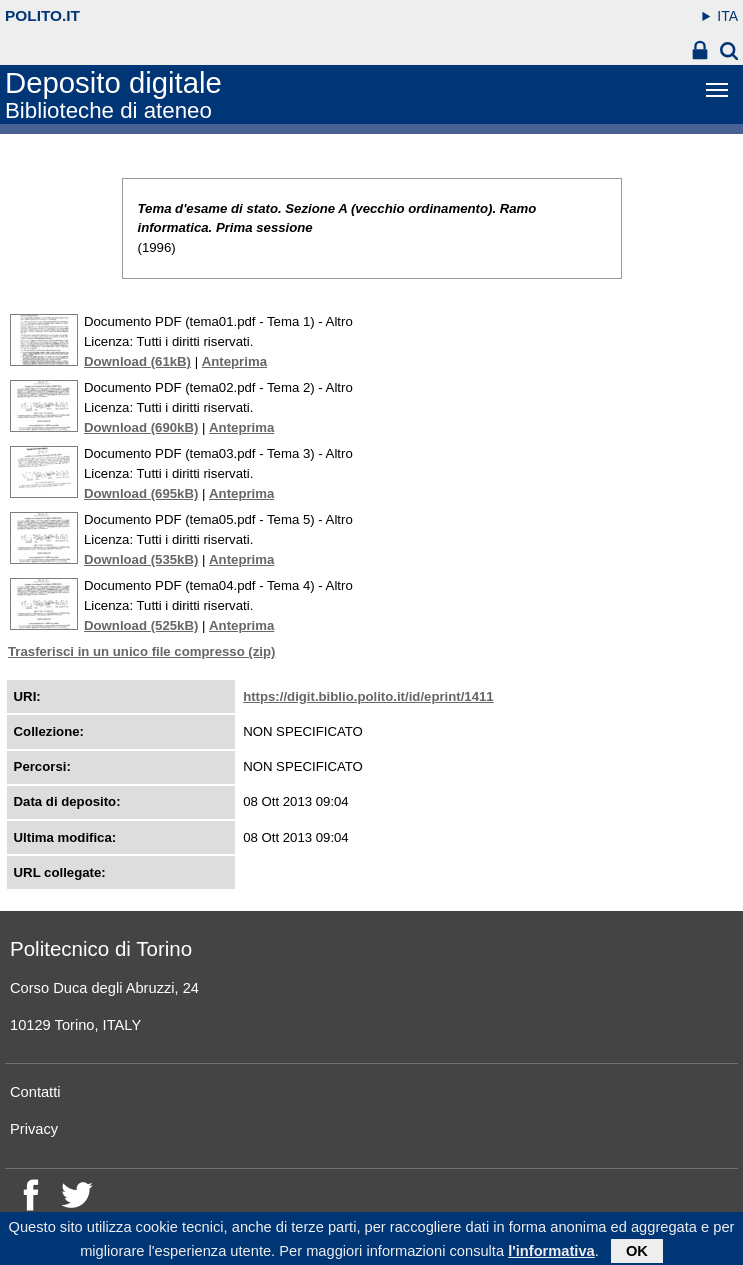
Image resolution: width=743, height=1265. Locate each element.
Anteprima (234, 361)
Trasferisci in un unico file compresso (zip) (141, 651)
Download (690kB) (141, 427)
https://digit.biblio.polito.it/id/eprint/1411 (368, 696)
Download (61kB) (137, 361)
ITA (727, 16)
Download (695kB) (141, 493)
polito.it (42, 15)
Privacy (34, 1129)
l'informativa (551, 1253)
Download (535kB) (141, 559)
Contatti (35, 1092)
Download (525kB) (141, 625)
